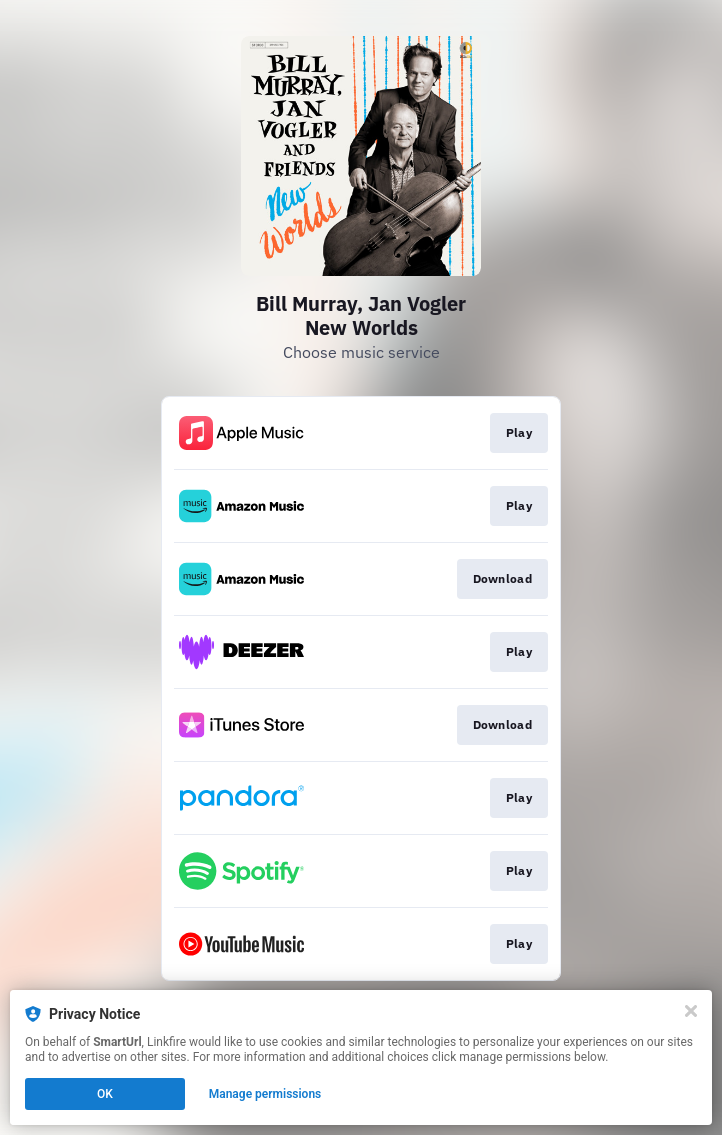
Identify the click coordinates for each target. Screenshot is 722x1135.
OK (105, 1094)
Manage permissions (265, 1094)
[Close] (691, 1011)
